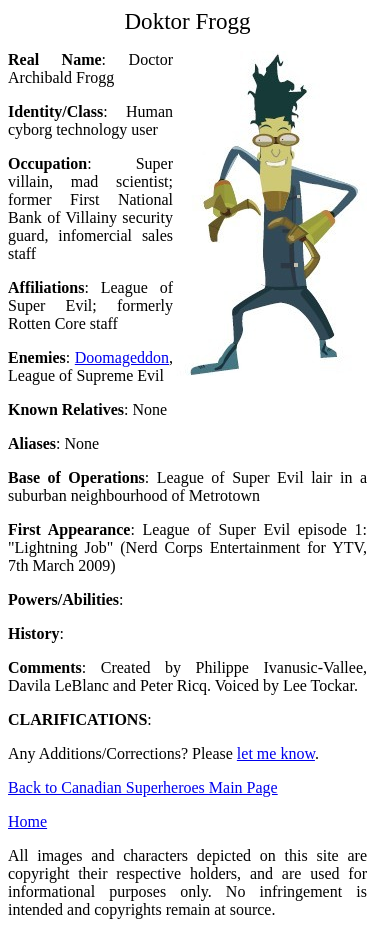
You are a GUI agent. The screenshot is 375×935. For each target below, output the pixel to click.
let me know (276, 753)
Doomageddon (122, 357)
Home (27, 821)
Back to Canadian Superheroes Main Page (143, 787)
